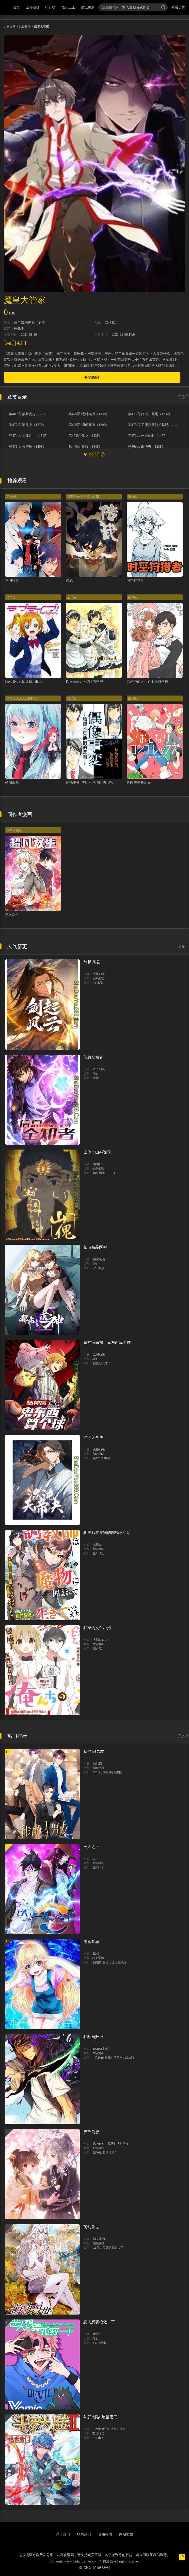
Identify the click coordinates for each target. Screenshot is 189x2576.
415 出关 (98, 2438)
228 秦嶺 (98, 1268)
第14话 (132, 698)
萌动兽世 (91, 2227)
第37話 (97, 1648)
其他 (95, 1073)
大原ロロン (100, 1639)
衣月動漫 (99, 1069)
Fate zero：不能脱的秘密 (84, 681)
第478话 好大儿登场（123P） (150, 414)
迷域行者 (12, 580)
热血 (9, 343)
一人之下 (91, 1847)
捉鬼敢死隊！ (102, 1363)
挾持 (96, 1078)
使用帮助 (105, 2534)
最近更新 (88, 7)
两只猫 (97, 1763)
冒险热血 (98, 1768)
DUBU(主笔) (101, 2048)
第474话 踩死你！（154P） (29, 436)
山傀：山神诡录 (97, 1152)
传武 (69, 580)
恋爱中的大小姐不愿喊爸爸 (147, 681)
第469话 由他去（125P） (146, 446)
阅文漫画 (99, 1259)
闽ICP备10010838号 (94, 2568)
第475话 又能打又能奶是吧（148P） (152, 425)
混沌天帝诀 (93, 1437)
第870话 (11, 496)
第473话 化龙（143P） (85, 436)
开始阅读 (92, 377)
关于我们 (63, 2534)
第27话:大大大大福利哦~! (22, 698)
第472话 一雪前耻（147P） (148, 436)
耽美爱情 (98, 1958)
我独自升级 (93, 2037)
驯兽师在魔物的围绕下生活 (107, 1532)
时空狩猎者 (135, 580)
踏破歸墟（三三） (105, 1173)
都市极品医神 (95, 1247)
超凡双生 (12, 914)
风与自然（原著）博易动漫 (110, 2143)
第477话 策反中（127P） (27, 425)
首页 (16, 7)
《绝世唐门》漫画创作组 (109, 2429)
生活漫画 (98, 1644)
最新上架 (68, 7)
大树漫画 (10, 26)
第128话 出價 (101, 1458)
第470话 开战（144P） (85, 446)
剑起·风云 (91, 962)
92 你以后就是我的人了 (108, 2247)
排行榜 (50, 7)
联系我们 (84, 2534)
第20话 (10, 597)
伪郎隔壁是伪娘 (139, 782)
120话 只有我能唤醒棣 (107, 1772)
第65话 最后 (14, 830)
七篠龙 (97, 1544)
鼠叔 (96, 1953)
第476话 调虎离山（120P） (88, 425)
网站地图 (126, 2534)
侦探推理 (98, 978)
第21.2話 (98, 1553)
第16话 (132, 496)
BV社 (96, 2334)
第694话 (98, 1867)
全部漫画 (33, 7)
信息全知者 (93, 1057)
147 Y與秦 (99, 2343)
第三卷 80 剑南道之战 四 (83, 496)
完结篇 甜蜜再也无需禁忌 (109, 1962)
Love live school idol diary (23, 681)
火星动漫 (99, 1449)
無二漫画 (21, 323)
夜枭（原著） (38, 323)
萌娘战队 (12, 782)
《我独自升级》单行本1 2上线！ (114, 2057)
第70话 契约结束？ (105, 2152)
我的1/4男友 (93, 1751)
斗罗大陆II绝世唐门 (100, 2417)
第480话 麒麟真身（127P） (29, 414)
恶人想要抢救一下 (99, 2322)
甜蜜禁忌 (91, 1942)
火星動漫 (99, 974)
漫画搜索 (110, 7)
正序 (183, 397)
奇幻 (20, 343)
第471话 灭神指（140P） (27, 446)
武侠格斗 (25, 26)
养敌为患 (91, 2132)
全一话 (71, 597)
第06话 (132, 597)
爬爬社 (97, 1164)
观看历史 (178, 7)
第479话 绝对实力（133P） (88, 414)
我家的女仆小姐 (97, 1628)
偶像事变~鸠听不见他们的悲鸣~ (90, 782)
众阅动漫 (99, 1354)
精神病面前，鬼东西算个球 (107, 1342)
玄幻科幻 (98, 1453)
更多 (183, 946)
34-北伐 (98, 983)
